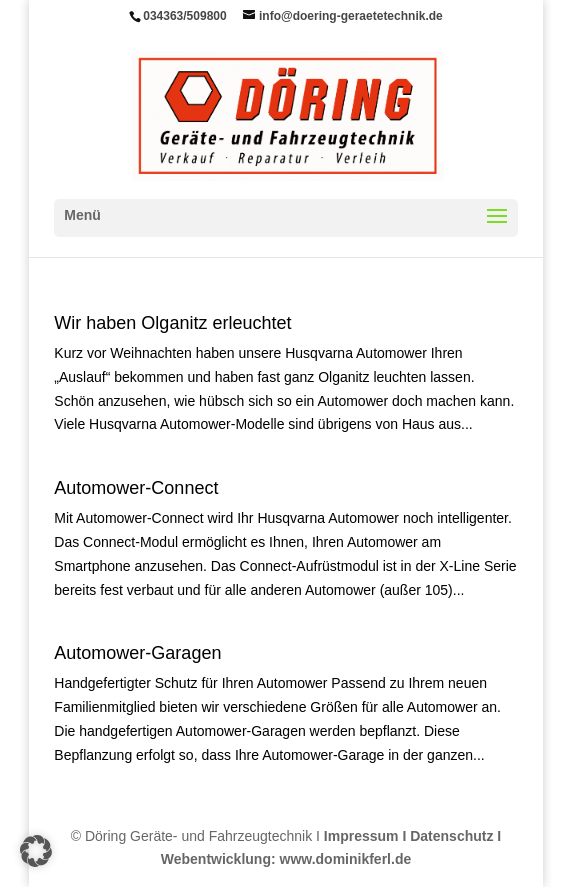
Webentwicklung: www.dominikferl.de (286, 859)
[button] (36, 851)
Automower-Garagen (137, 653)
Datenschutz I (455, 836)
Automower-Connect (136, 488)
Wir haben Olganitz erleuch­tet (172, 323)
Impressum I (365, 836)
